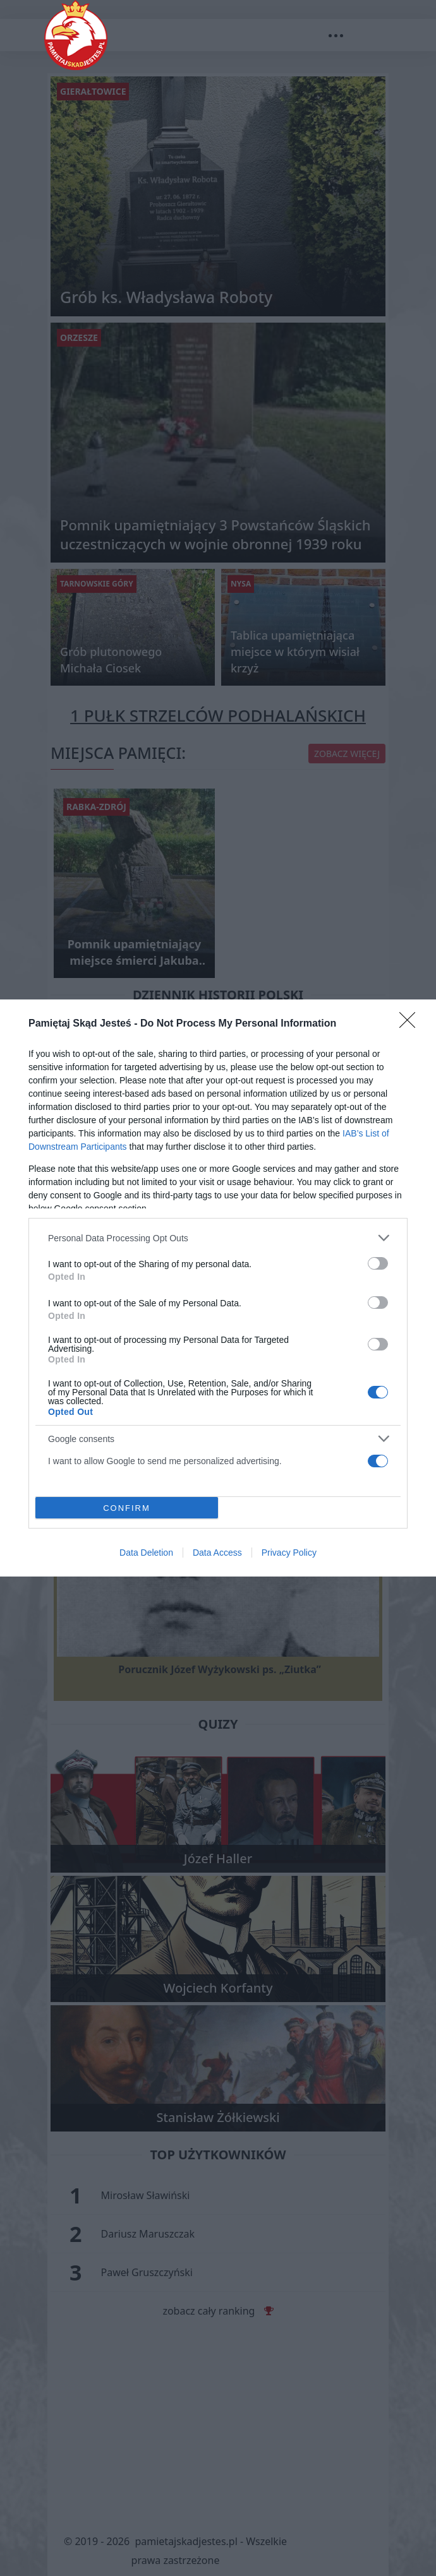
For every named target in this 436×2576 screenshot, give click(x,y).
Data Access (217, 1552)
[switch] (378, 1263)
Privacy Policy (289, 1552)
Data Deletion (146, 1552)
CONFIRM (126, 1507)
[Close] (411, 1024)
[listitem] (218, 1237)
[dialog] (218, 1288)
